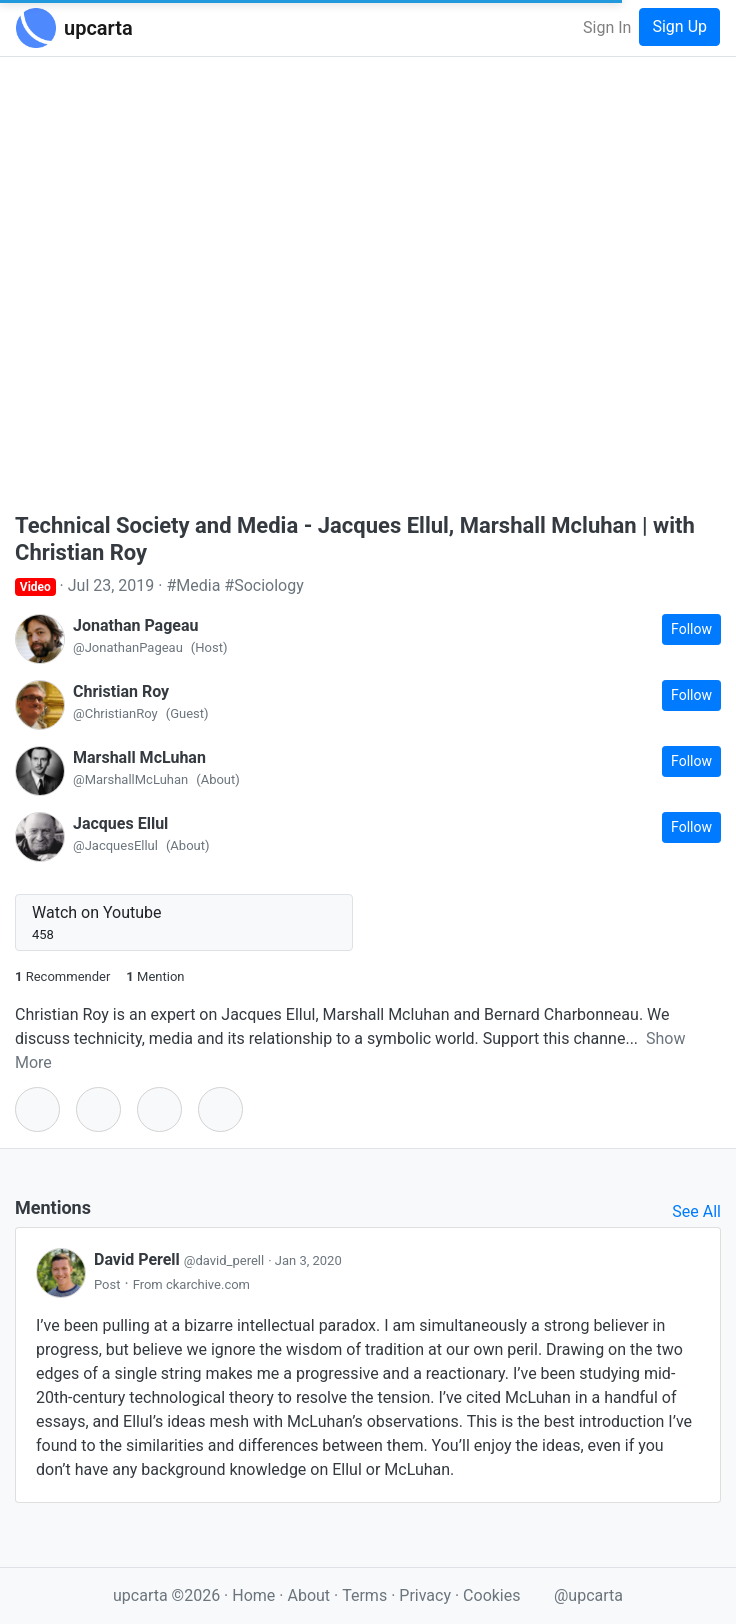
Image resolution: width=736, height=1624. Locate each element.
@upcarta (588, 1595)
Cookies (491, 1595)
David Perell (181, 1259)
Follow (691, 629)
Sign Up (679, 26)
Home (253, 1595)
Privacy (427, 1595)
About (308, 1595)
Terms (366, 1595)
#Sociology (263, 585)
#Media (193, 585)
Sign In (607, 27)
